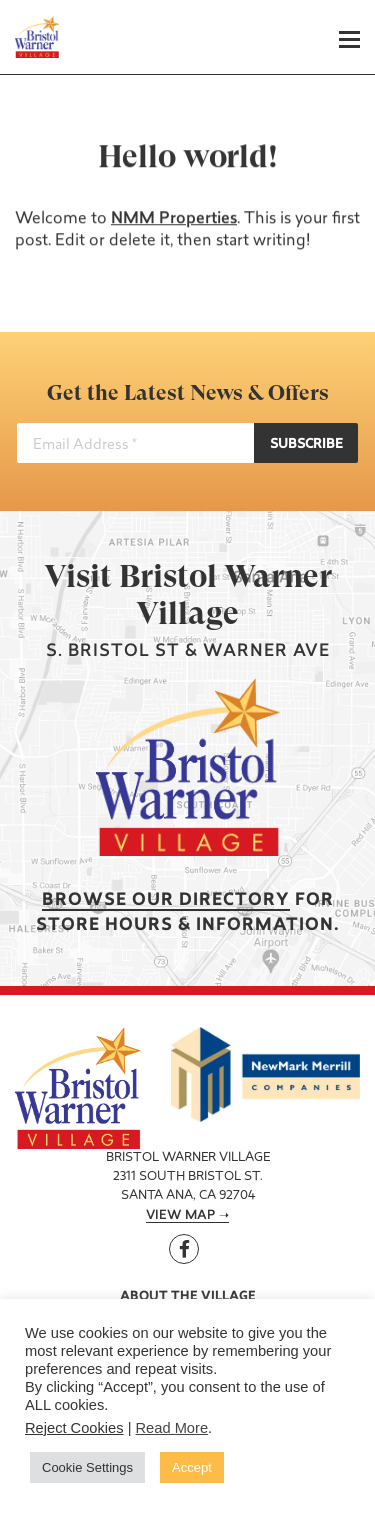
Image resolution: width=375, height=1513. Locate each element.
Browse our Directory (166, 900)
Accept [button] (192, 1467)
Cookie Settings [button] (87, 1467)
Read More (172, 1428)
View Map (180, 1216)
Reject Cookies (74, 1428)
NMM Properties (174, 219)
